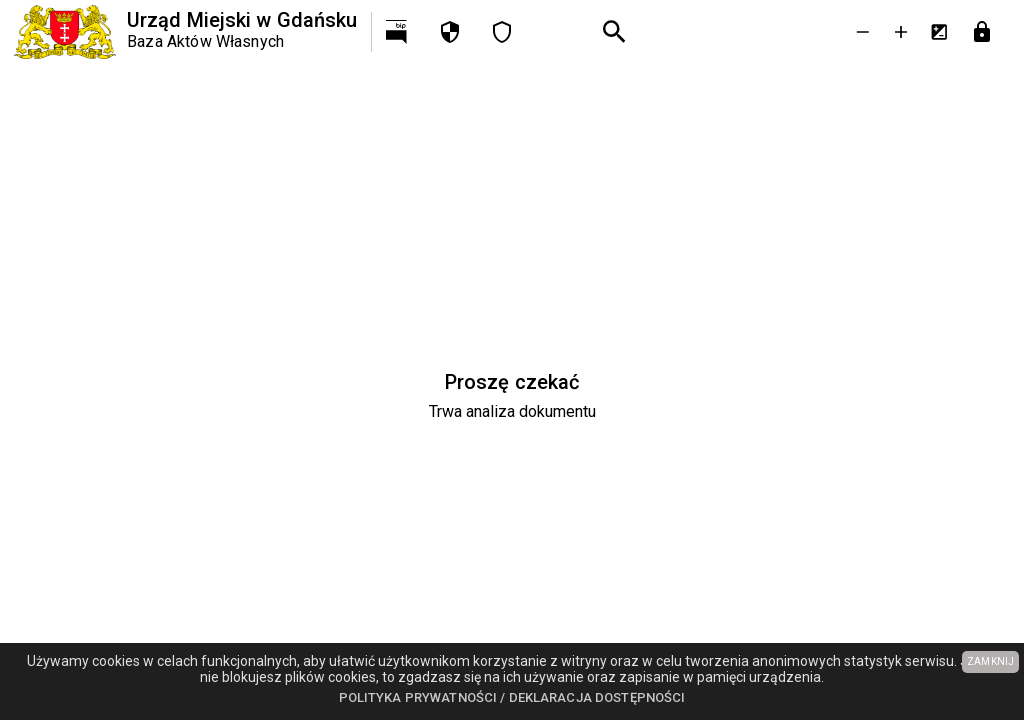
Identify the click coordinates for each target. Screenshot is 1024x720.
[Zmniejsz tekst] (863, 32)
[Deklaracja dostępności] (502, 32)
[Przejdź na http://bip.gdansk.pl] (398, 32)
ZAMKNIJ (990, 661)
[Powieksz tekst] (901, 32)
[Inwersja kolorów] (939, 32)
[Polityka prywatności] (450, 32)
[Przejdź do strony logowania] (982, 32)
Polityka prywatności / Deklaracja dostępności (512, 697)
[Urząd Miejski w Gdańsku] (185, 32)
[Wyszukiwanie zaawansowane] (615, 32)
